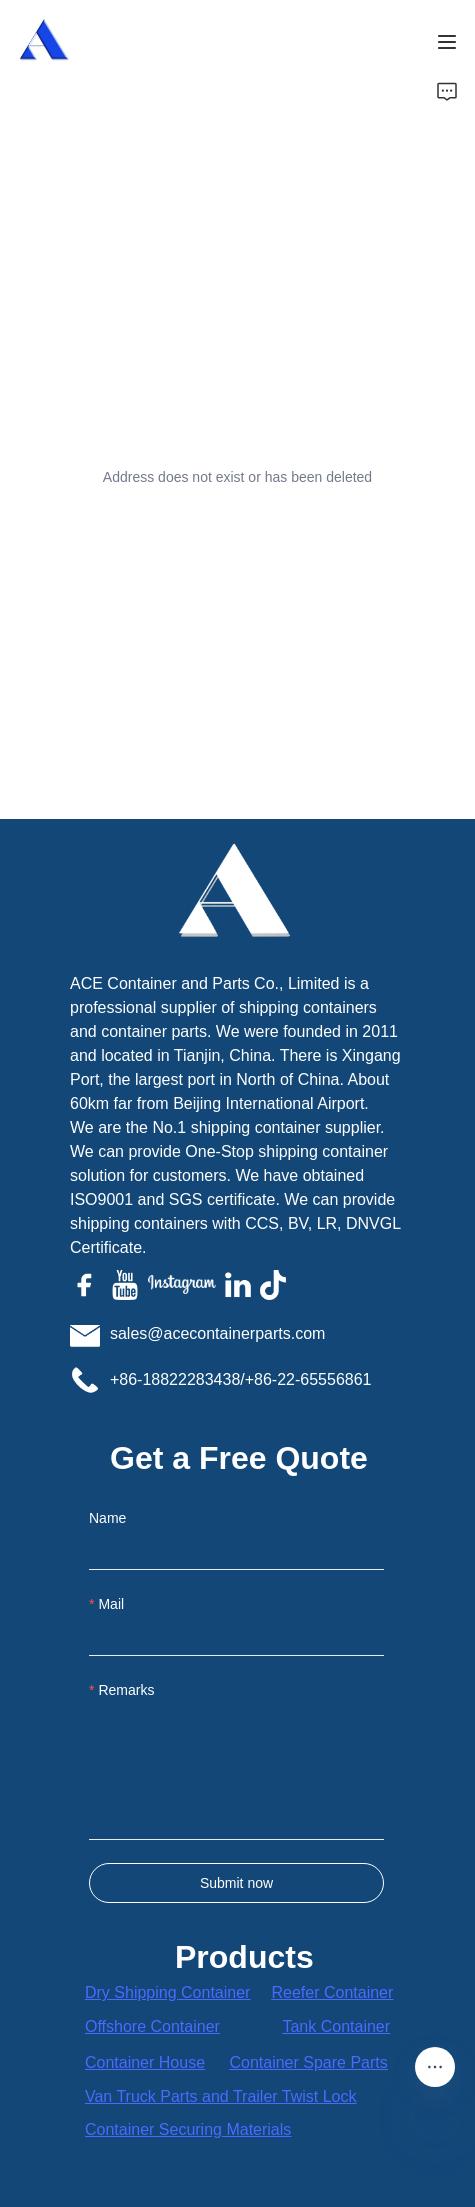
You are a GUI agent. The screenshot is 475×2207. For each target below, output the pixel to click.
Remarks (126, 1690)
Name (107, 1518)
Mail (111, 1604)
